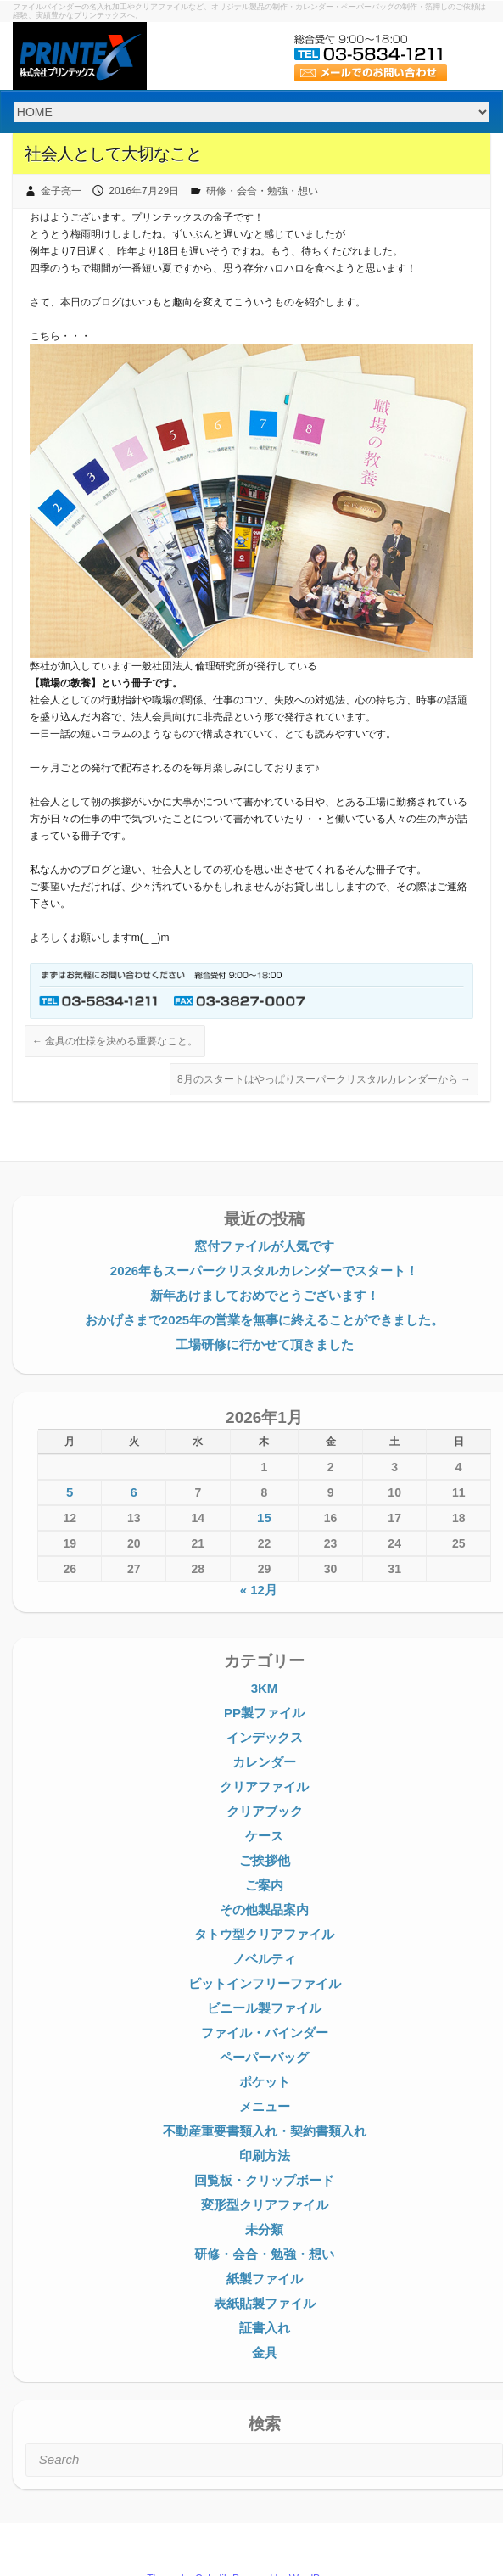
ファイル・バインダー (264, 2032)
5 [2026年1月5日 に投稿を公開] (69, 1492)
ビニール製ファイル (264, 2008)
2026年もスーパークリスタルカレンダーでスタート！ (264, 1270)
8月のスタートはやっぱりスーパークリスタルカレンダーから (324, 1079)
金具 (264, 2352)
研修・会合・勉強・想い (262, 191)
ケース (264, 1835)
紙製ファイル (264, 2278)
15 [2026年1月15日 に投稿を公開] (264, 1517)
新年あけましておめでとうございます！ (264, 1295)
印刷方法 (264, 2155)
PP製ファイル (264, 1712)
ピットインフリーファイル (264, 1983)
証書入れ (264, 2328)
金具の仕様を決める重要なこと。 (115, 1041)
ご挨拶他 (264, 1860)
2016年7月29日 (144, 191)
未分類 (264, 2229)
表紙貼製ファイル (265, 2303)
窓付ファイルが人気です (264, 1246)
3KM (264, 1688)
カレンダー (264, 1762)
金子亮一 (61, 191)
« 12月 (258, 1589)
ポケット (264, 2082)
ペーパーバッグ (264, 2057)
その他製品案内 (264, 1909)
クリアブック (264, 1811)
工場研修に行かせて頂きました (265, 1344)
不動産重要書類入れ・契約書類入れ (264, 2131)
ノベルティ (264, 1959)
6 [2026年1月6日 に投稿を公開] (134, 1492)
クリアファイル (264, 1786)
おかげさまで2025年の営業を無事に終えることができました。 (264, 1320)
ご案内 (264, 1885)
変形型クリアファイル (264, 2205)
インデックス (264, 1737)
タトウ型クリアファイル (264, 1934)
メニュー (264, 2106)
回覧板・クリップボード (264, 2180)
